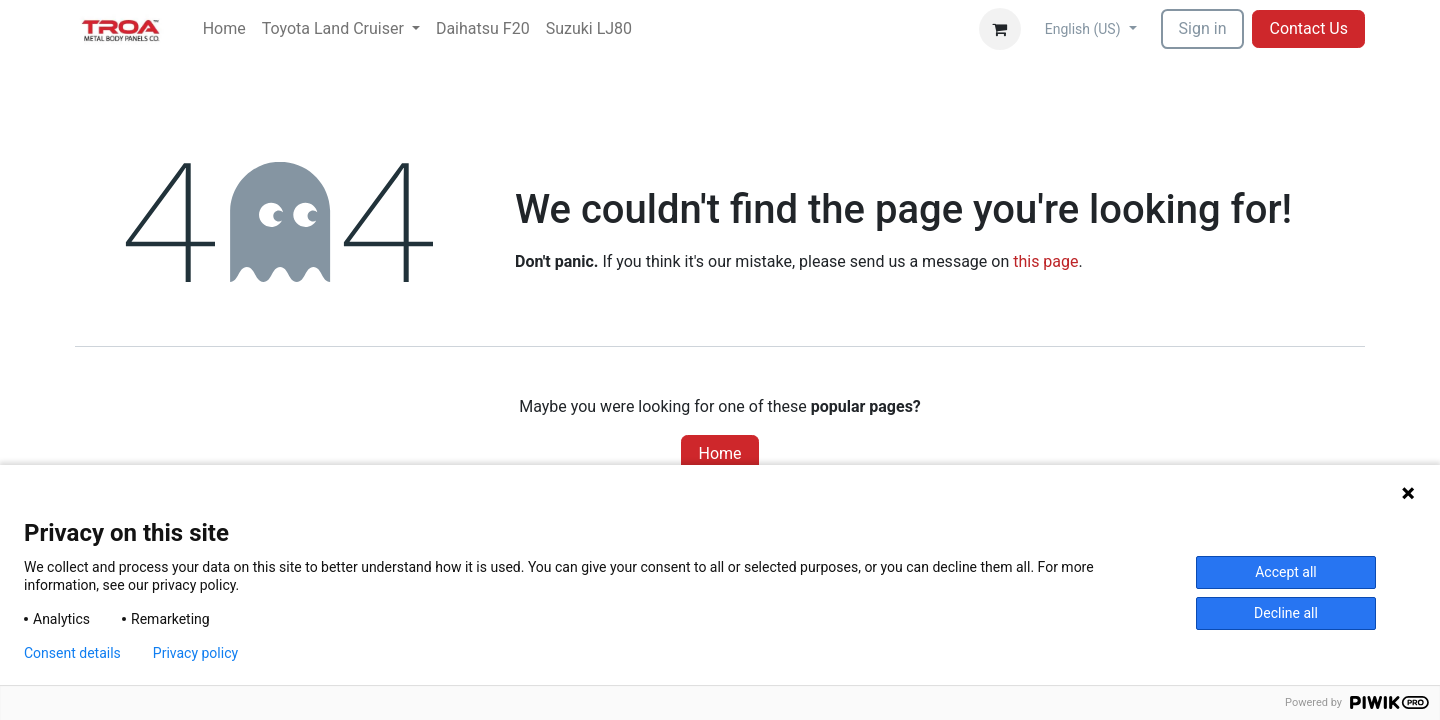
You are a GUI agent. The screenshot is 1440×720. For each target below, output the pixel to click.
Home (719, 453)
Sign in (1203, 28)
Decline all (1286, 613)
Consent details (72, 653)
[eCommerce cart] (1000, 29)
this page (1045, 261)
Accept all (1286, 572)
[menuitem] (224, 29)
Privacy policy (195, 653)
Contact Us (1308, 28)
